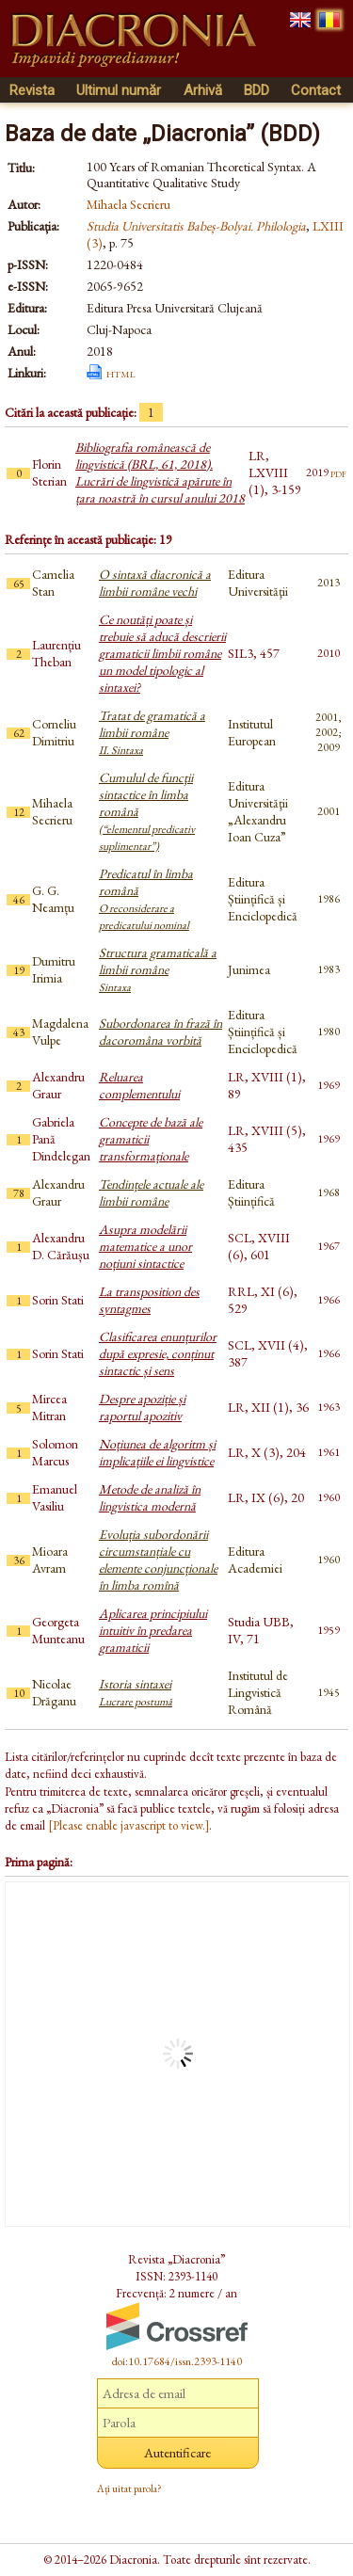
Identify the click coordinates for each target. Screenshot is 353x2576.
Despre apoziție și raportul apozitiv (142, 1407)
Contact (316, 90)
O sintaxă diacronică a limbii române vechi (155, 583)
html (121, 372)
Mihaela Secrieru (128, 204)
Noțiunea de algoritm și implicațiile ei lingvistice (157, 1452)
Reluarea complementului (139, 1085)
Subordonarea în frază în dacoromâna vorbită (160, 1031)
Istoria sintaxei (135, 1692)
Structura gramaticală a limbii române (158, 969)
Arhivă (203, 90)
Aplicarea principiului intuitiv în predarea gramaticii (153, 1630)
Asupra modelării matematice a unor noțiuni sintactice (145, 1246)
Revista (32, 90)
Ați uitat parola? (129, 2488)
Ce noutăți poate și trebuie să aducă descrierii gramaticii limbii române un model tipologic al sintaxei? (162, 653)
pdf (338, 472)
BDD (256, 90)
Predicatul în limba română (146, 899)
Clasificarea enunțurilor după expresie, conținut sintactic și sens (158, 1353)
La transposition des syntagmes (149, 1300)
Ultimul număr (118, 90)
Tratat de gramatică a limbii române (152, 732)
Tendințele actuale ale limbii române (151, 1192)
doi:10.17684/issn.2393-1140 (177, 2361)
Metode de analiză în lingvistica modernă (150, 1497)
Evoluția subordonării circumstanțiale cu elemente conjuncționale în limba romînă (158, 1559)
